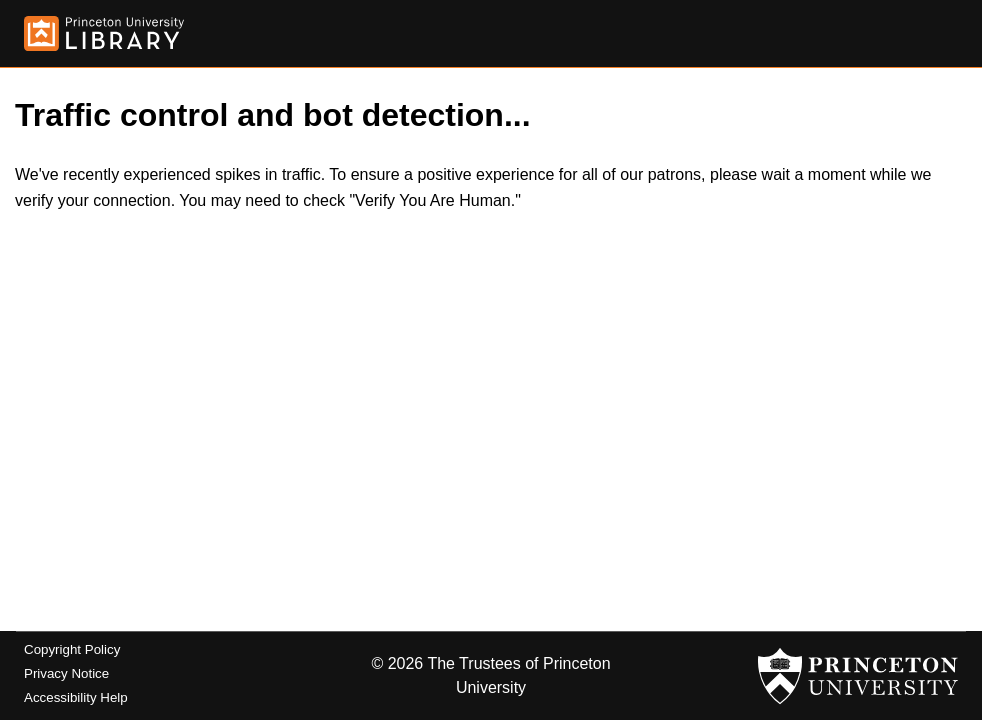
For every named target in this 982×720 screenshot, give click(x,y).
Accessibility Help (76, 697)
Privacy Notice (66, 673)
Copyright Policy (72, 649)
